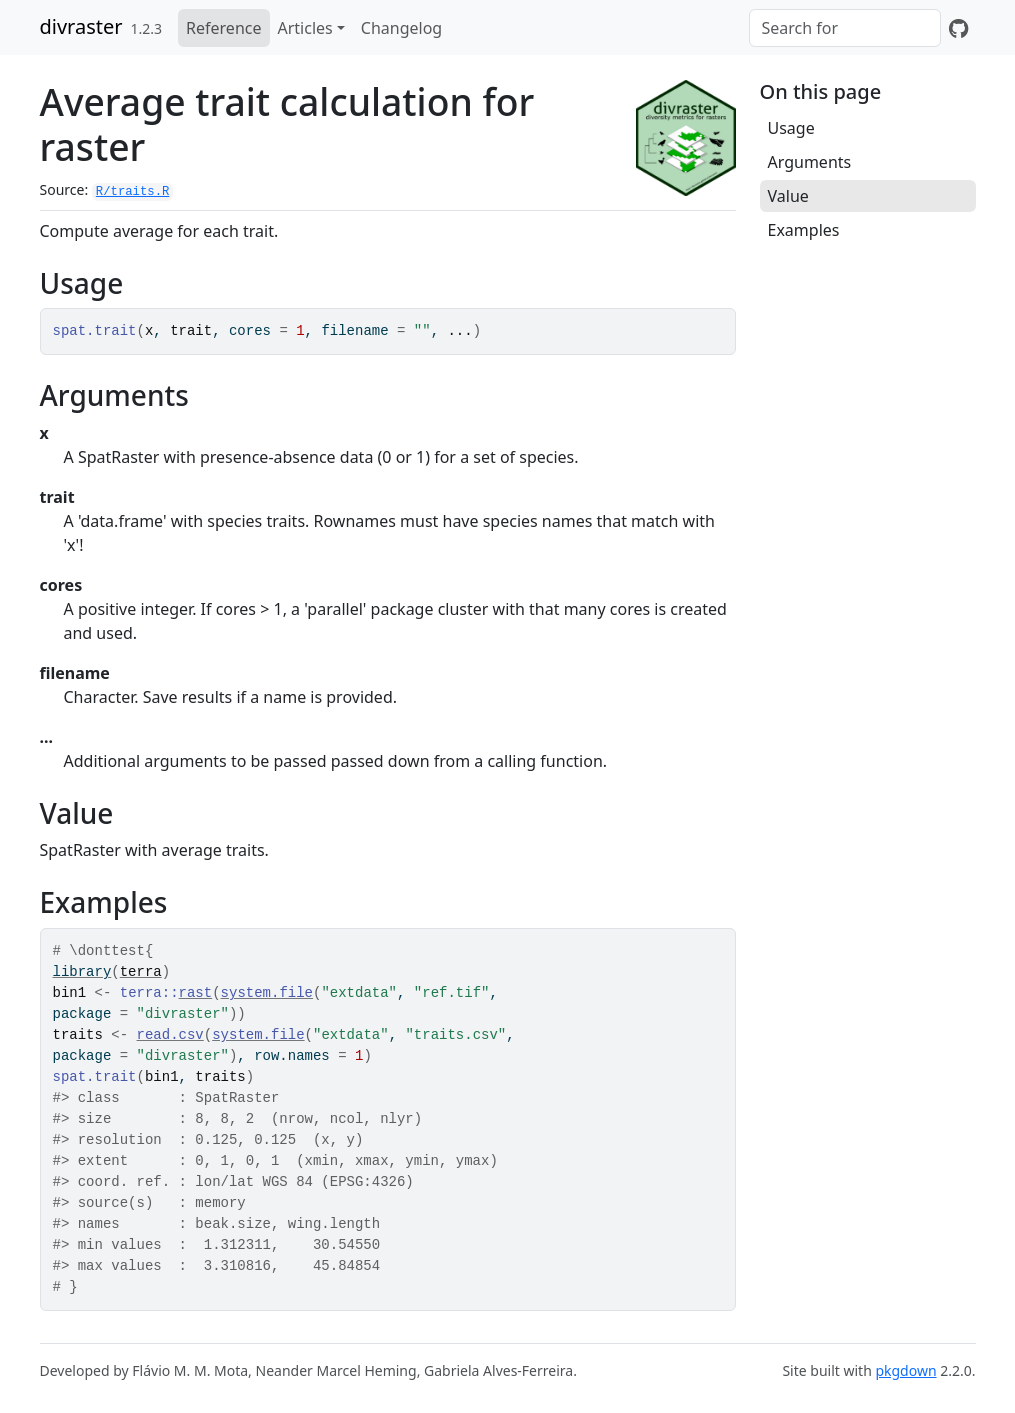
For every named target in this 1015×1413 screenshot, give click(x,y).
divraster (81, 26)
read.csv (170, 1035)
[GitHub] (958, 28)
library (82, 972)
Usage (791, 128)
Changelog (401, 28)
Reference (223, 28)
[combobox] (845, 28)
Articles (305, 28)
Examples (804, 230)
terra (141, 972)
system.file (267, 993)
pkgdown (905, 1370)
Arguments (810, 162)
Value (788, 196)
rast (196, 993)
